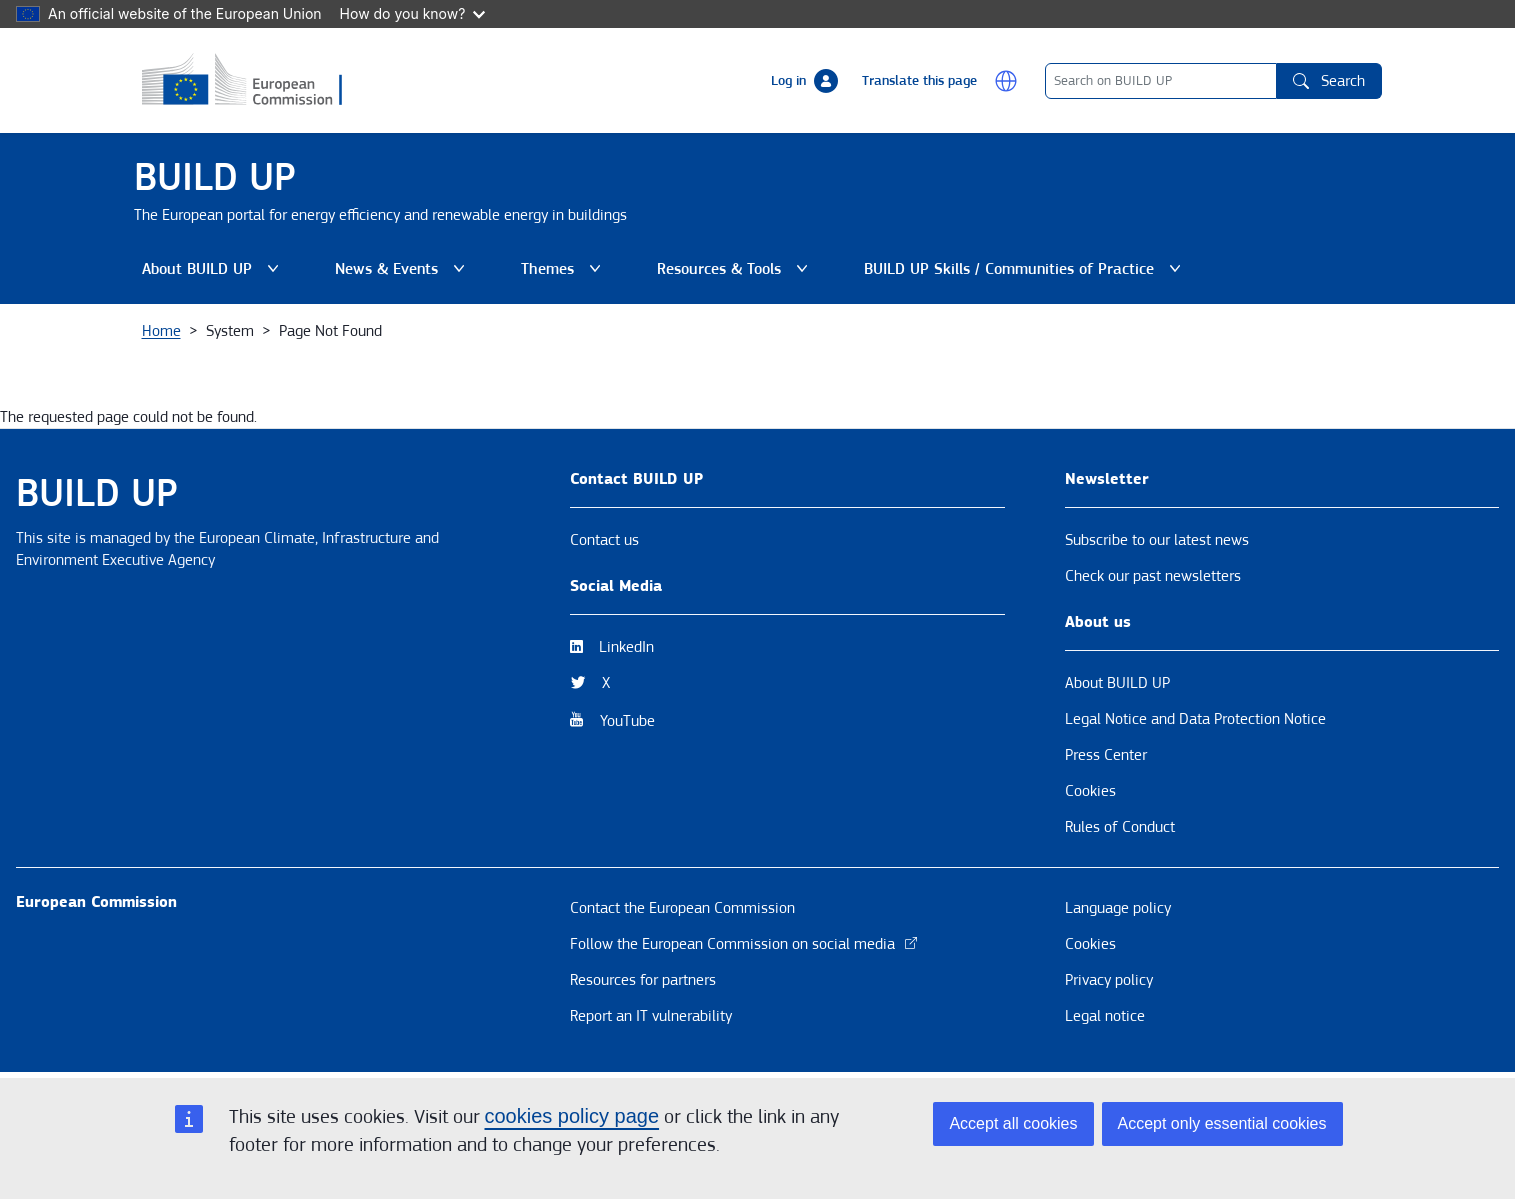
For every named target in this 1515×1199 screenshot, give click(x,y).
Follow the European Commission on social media (744, 944)
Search (1329, 81)
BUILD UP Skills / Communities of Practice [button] (1022, 269)
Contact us (604, 540)
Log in (788, 81)
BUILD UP (215, 177)
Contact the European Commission (682, 908)
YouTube (627, 721)
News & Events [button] (400, 269)
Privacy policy (1109, 980)
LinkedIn (626, 647)
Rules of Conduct (1120, 827)
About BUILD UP (1117, 683)
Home (161, 331)
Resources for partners (643, 980)
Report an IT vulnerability (651, 1016)
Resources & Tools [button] (732, 269)
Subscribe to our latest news (1157, 540)
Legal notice (1105, 1016)
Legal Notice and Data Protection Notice (1195, 719)
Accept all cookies (1013, 1123)
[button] (1006, 81)
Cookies (1090, 791)
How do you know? (413, 13)
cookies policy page (572, 1116)
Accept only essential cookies (1222, 1123)
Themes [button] (561, 269)
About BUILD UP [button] (210, 269)
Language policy (1118, 908)
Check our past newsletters (1153, 576)
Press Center (1106, 755)
